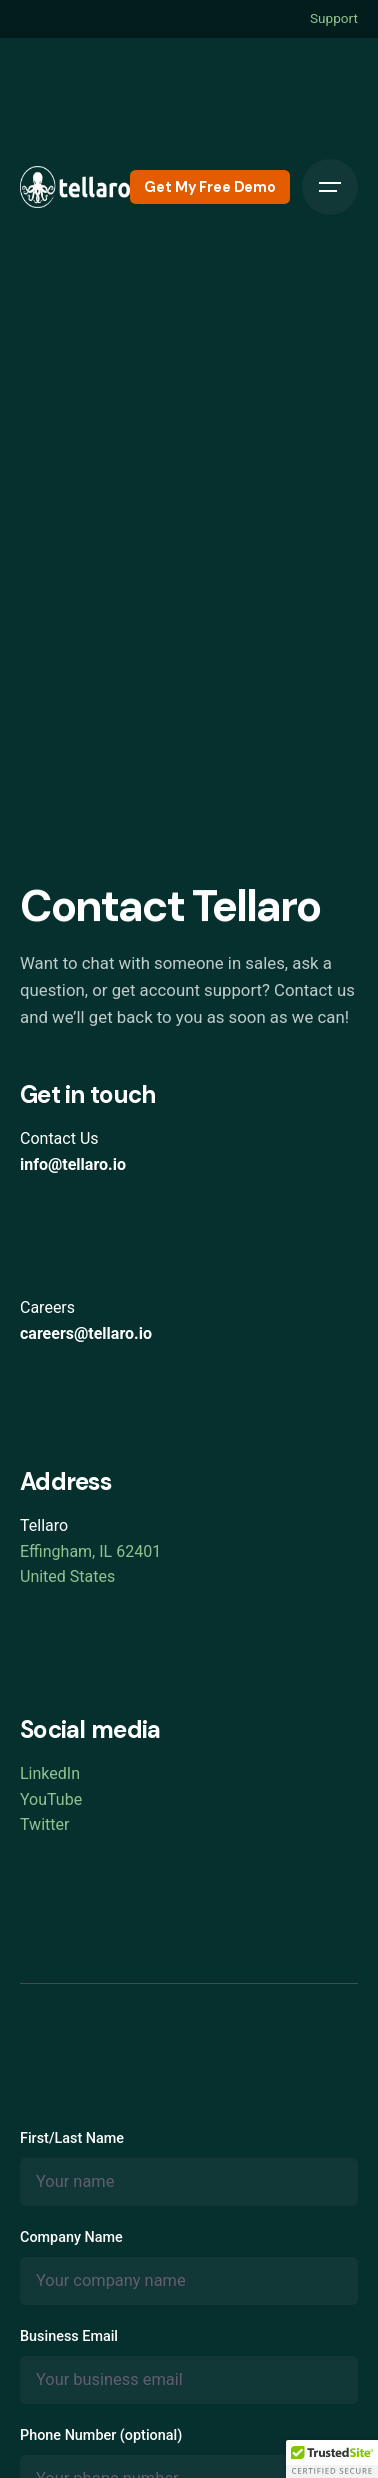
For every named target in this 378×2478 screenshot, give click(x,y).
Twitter (44, 1824)
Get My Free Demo (210, 187)
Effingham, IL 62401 (90, 1551)
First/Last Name (189, 2168)
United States (67, 1576)
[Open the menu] (330, 187)
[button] (332, 2459)
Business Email (189, 2366)
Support (334, 18)
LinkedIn (50, 1773)
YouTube (51, 1799)
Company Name (189, 2267)
